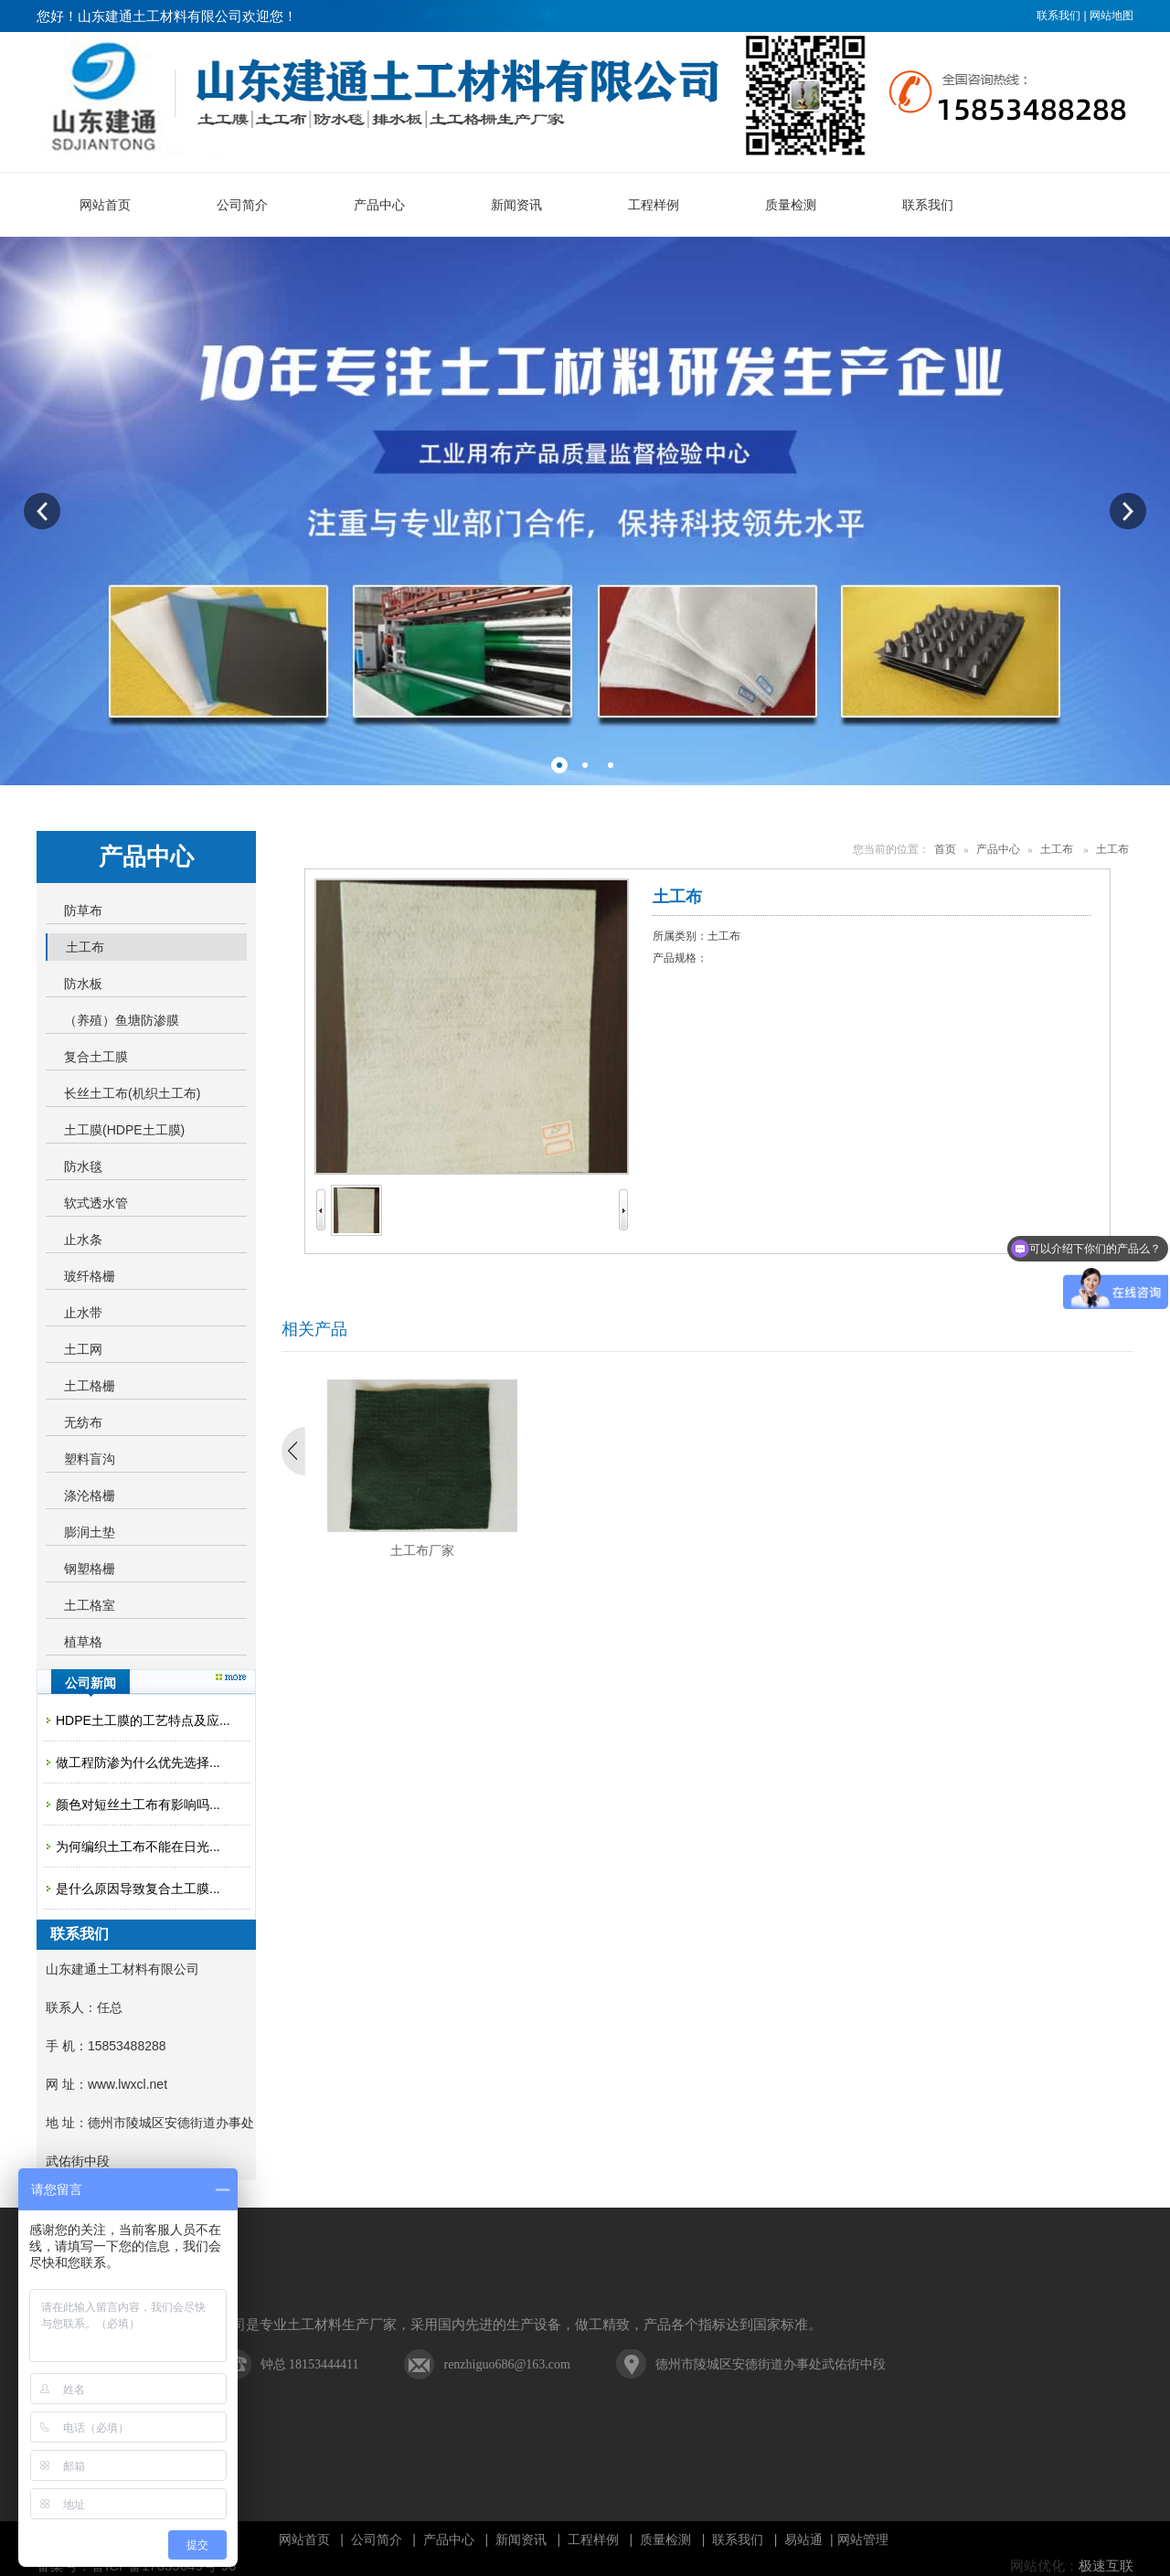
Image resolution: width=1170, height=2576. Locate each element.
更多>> (231, 1677)
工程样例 (593, 2539)
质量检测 (665, 2539)
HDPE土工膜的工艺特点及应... (143, 1720)
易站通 (810, 2539)
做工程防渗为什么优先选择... (138, 1762)
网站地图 (1111, 15)
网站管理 (862, 2539)
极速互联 (1106, 2566)
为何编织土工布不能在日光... (138, 1846)
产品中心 (998, 849)
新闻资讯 (521, 2539)
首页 (945, 849)
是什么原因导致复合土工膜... (138, 1888)
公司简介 (376, 2539)
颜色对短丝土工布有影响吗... (138, 1804)
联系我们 (1058, 15)
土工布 (1056, 849)
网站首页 (304, 2539)
